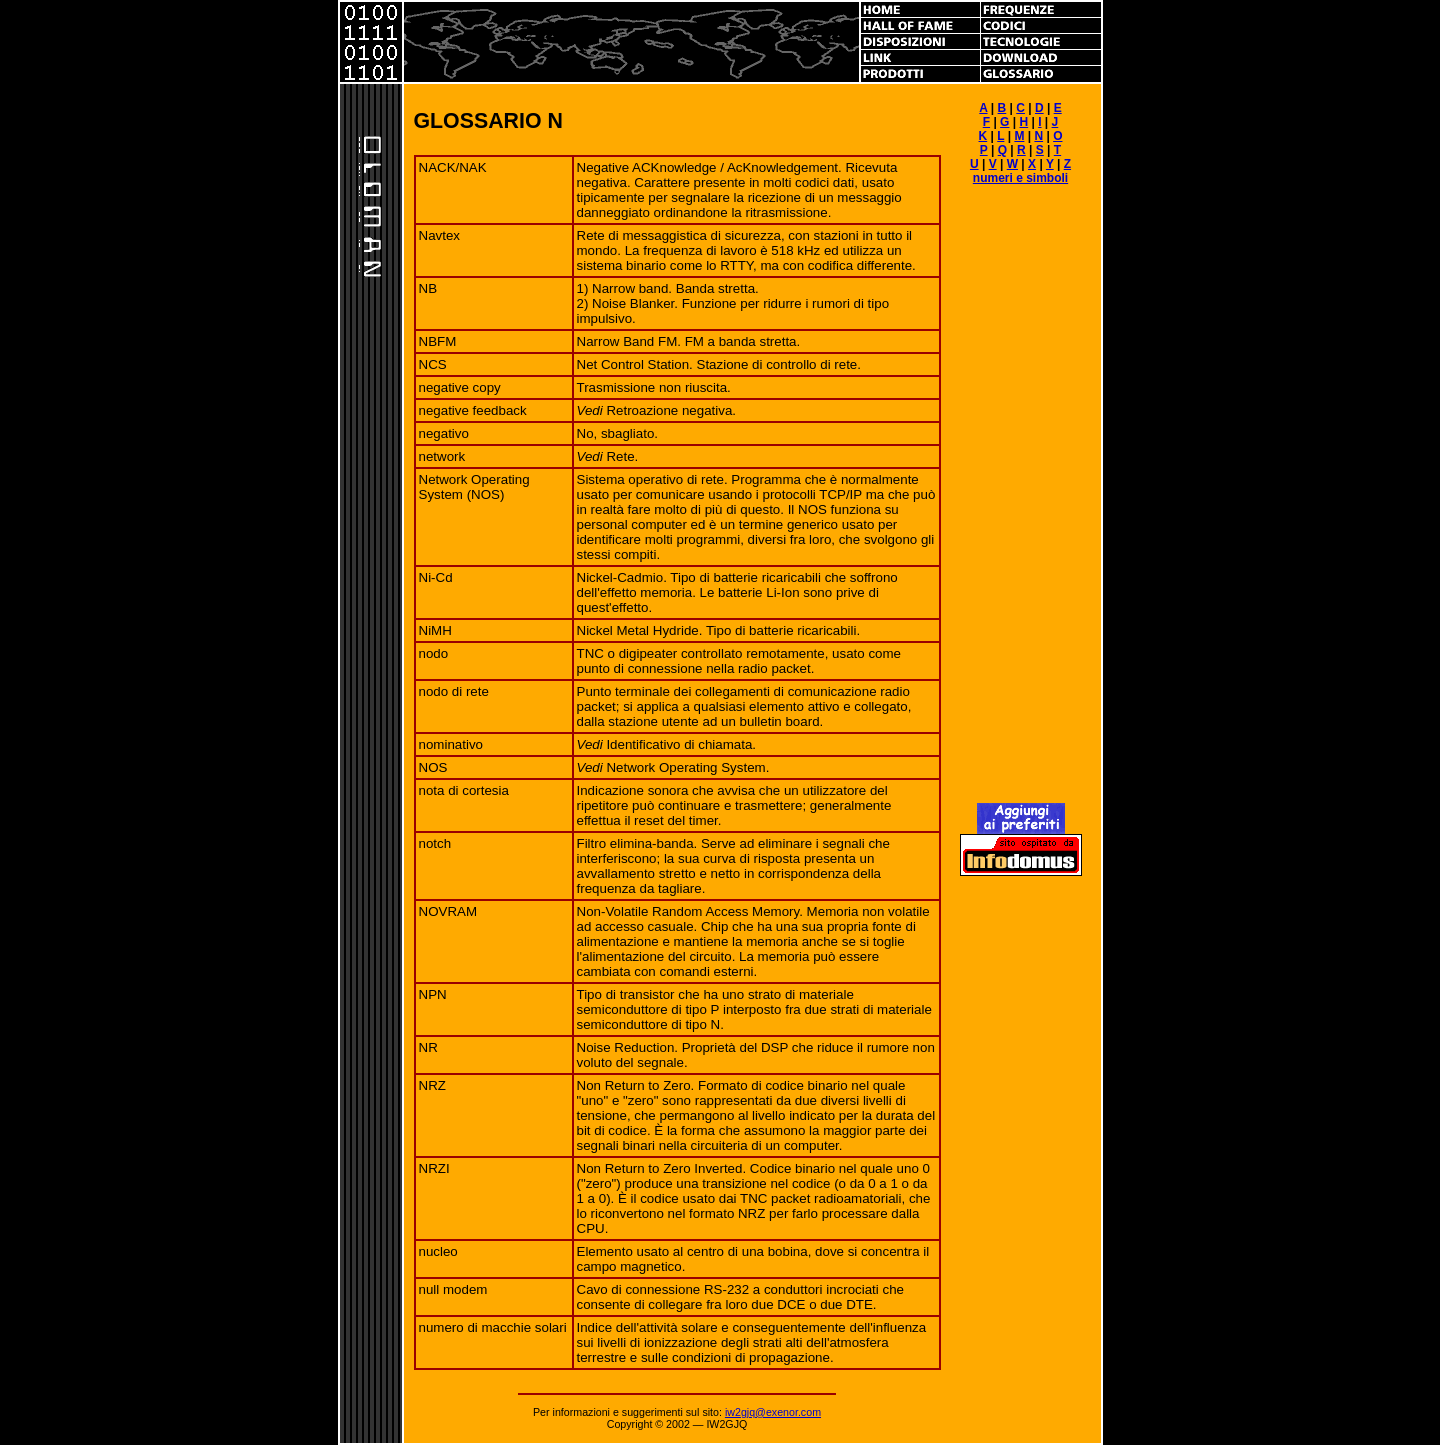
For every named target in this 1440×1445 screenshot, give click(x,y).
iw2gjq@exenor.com (773, 1412)
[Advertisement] (1021, 503)
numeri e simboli (1020, 178)
